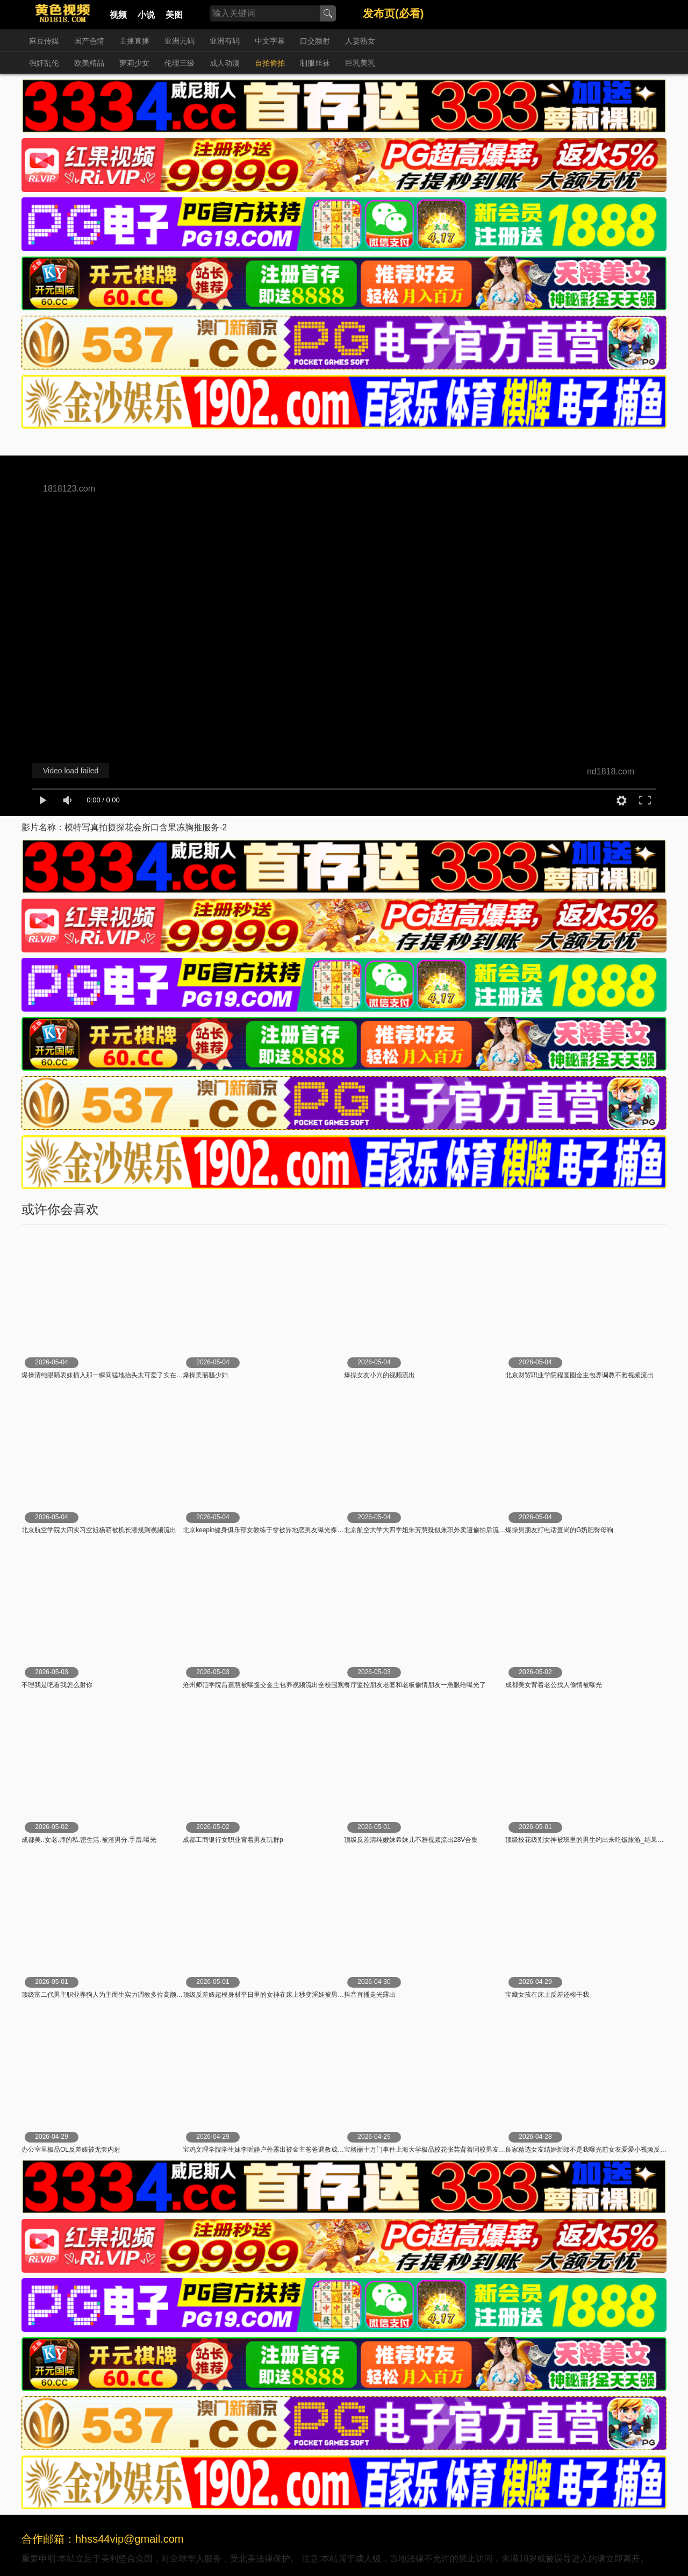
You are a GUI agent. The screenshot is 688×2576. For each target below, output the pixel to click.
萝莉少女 (134, 63)
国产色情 (89, 41)
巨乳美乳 (360, 63)
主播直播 (134, 41)
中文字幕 (270, 41)
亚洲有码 (225, 41)
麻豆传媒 (44, 41)
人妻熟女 (360, 41)
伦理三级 (179, 63)
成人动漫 (225, 63)
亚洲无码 (179, 41)
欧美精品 (89, 63)
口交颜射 (315, 41)
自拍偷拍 (270, 63)
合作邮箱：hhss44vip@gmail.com (103, 2539)
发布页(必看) (393, 13)
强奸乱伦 (44, 63)
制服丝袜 (315, 63)
